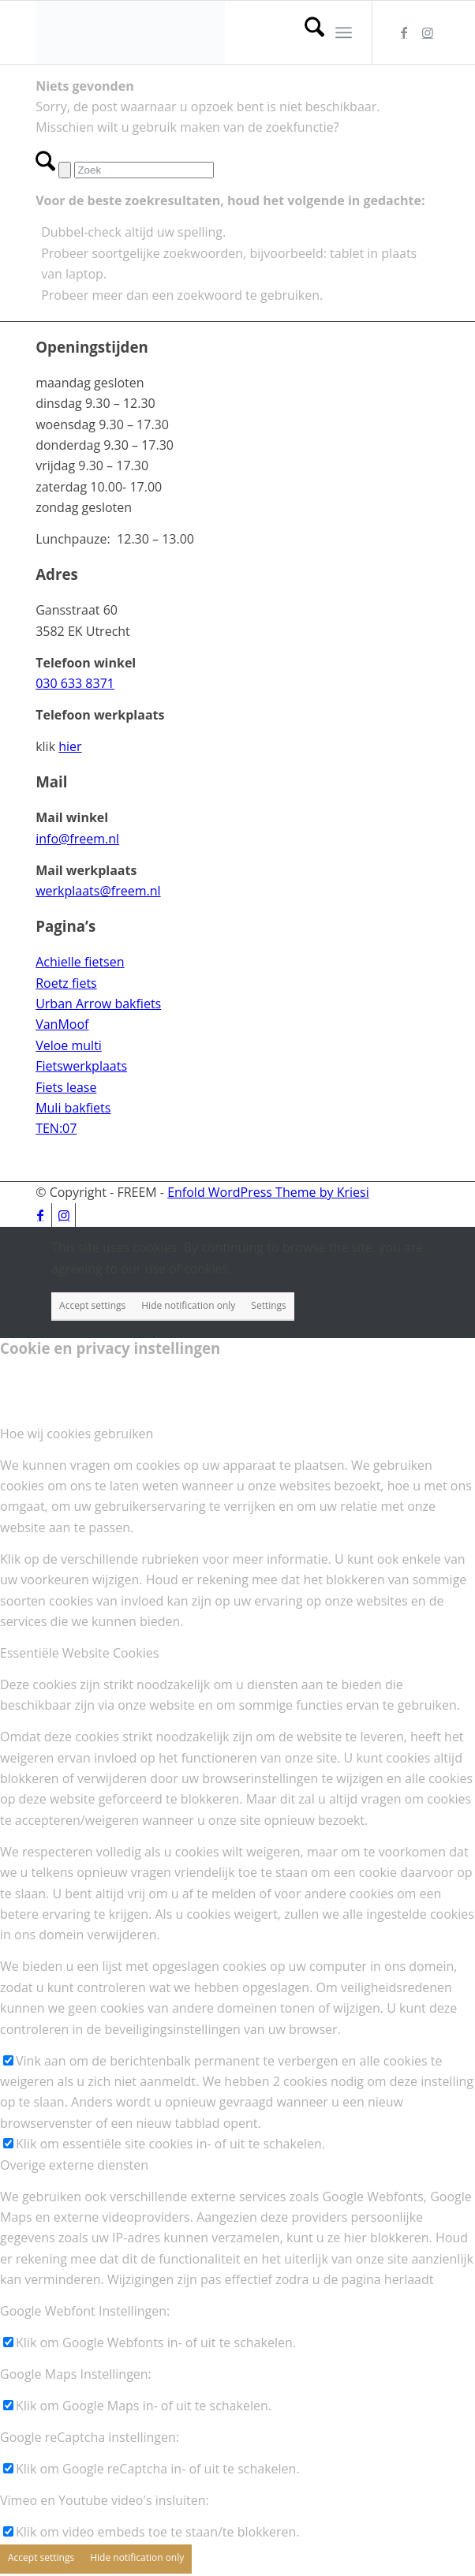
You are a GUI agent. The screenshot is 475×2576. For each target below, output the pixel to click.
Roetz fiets (66, 983)
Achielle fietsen (80, 961)
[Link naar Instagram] (427, 32)
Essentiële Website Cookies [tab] (79, 1653)
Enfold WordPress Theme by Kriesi (268, 1192)
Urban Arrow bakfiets (98, 1003)
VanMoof (62, 1024)
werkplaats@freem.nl (98, 890)
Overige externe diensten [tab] (74, 2165)
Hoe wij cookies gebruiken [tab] (76, 1433)
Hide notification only (188, 1305)
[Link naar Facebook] (404, 32)
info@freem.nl (77, 838)
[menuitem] (306, 32)
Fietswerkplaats (81, 1066)
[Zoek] (306, 32)
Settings (268, 1305)
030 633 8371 (75, 683)
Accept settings (92, 1305)
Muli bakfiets (73, 1107)
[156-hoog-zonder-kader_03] (197, 32)
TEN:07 (56, 1128)
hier (69, 746)
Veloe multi (69, 1045)
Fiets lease (66, 1087)
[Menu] (343, 32)
